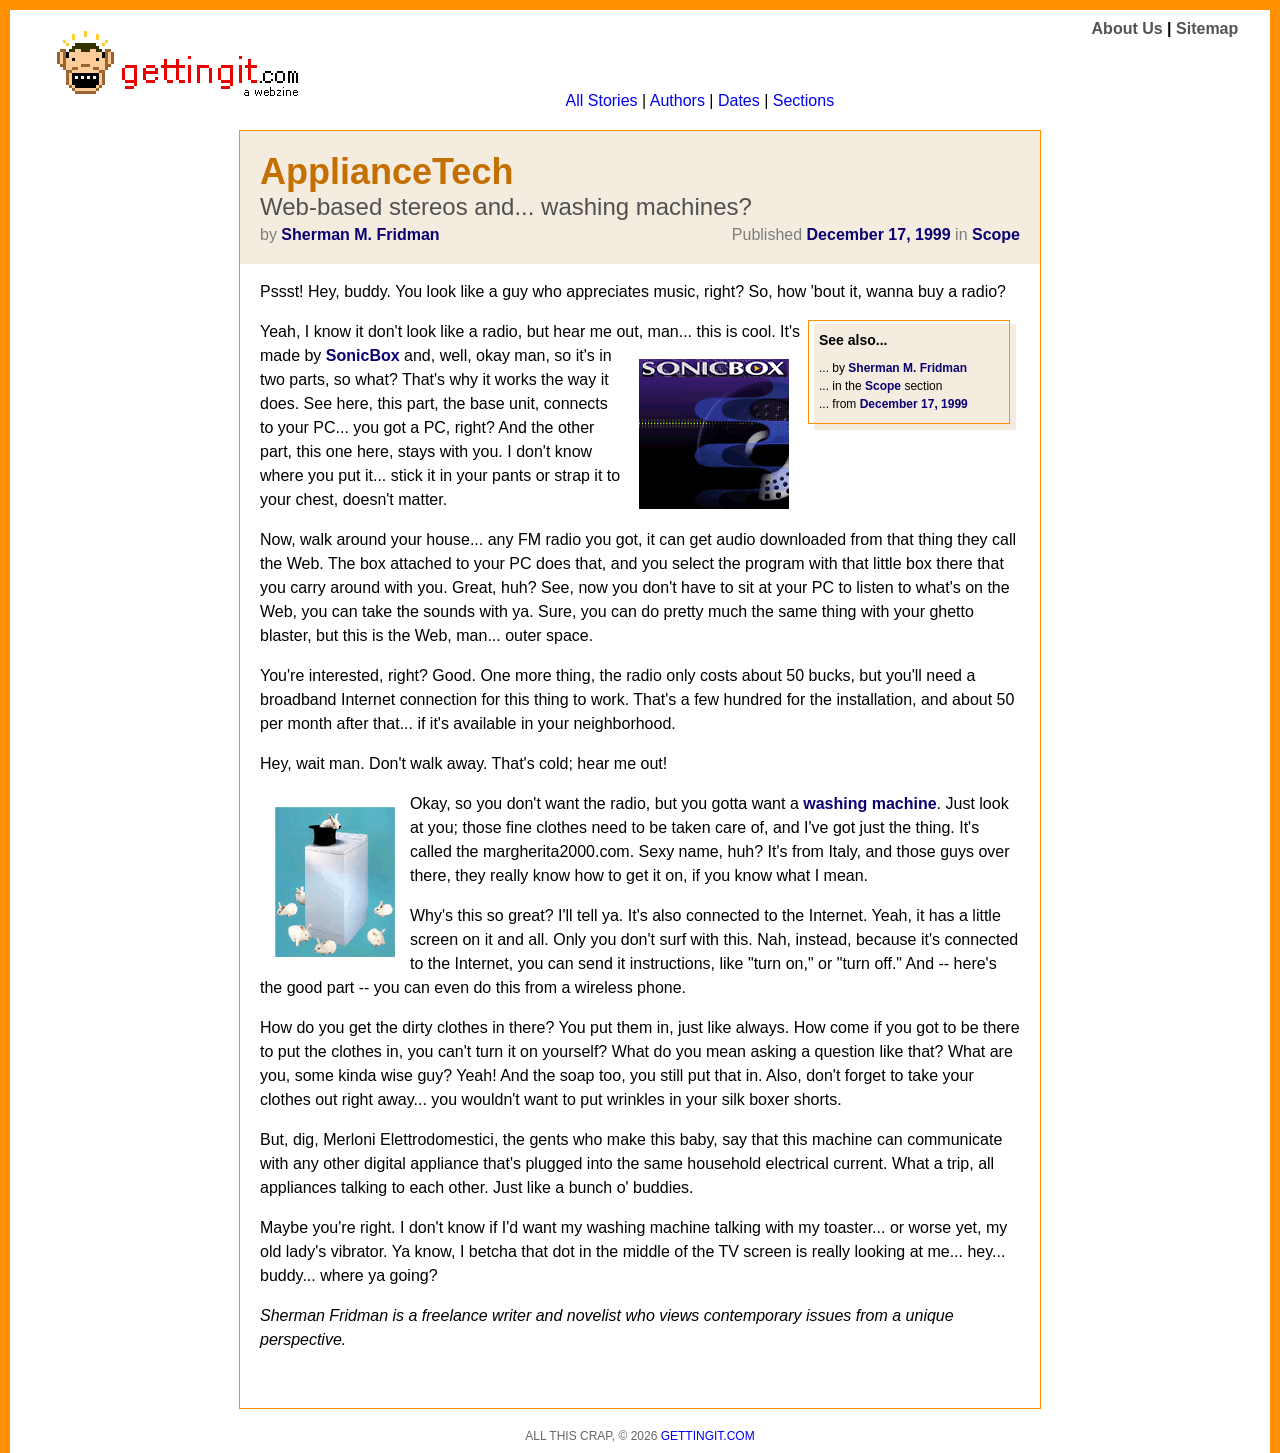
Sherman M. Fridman (360, 234)
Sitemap (1207, 28)
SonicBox (363, 355)
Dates (739, 100)
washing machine (869, 803)
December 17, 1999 (879, 234)
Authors (677, 100)
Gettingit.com (708, 1436)
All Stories (602, 100)
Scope (996, 234)
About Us (1127, 28)
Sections (803, 100)
